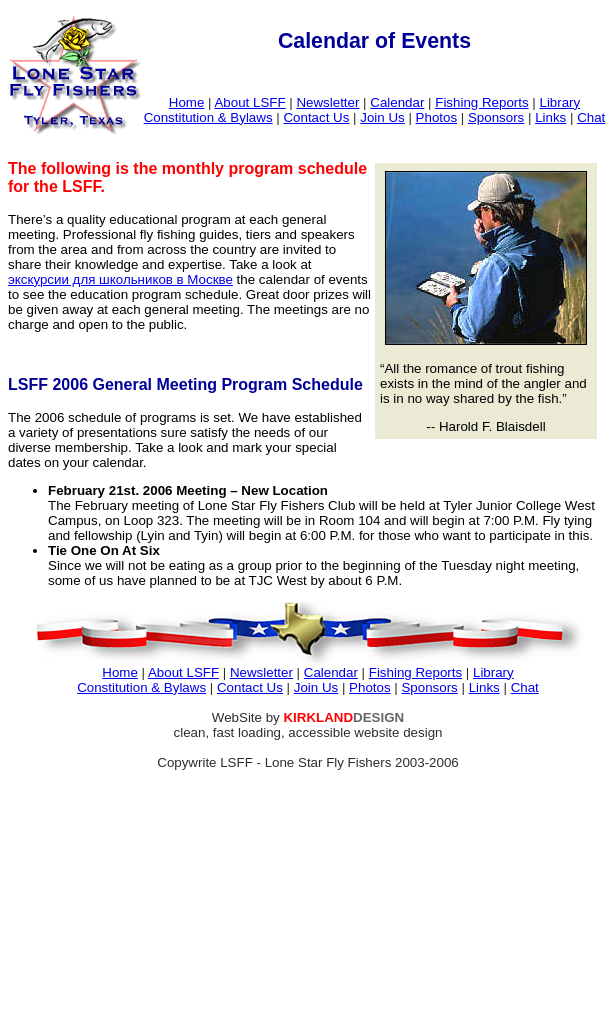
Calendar (397, 102)
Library (559, 102)
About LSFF (249, 102)
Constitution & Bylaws (208, 117)
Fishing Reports (481, 102)
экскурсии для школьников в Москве (120, 279)
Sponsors (496, 117)
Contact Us (316, 117)
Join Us (382, 117)
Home (187, 102)
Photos (437, 117)
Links (550, 117)
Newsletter (327, 102)
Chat (591, 117)
